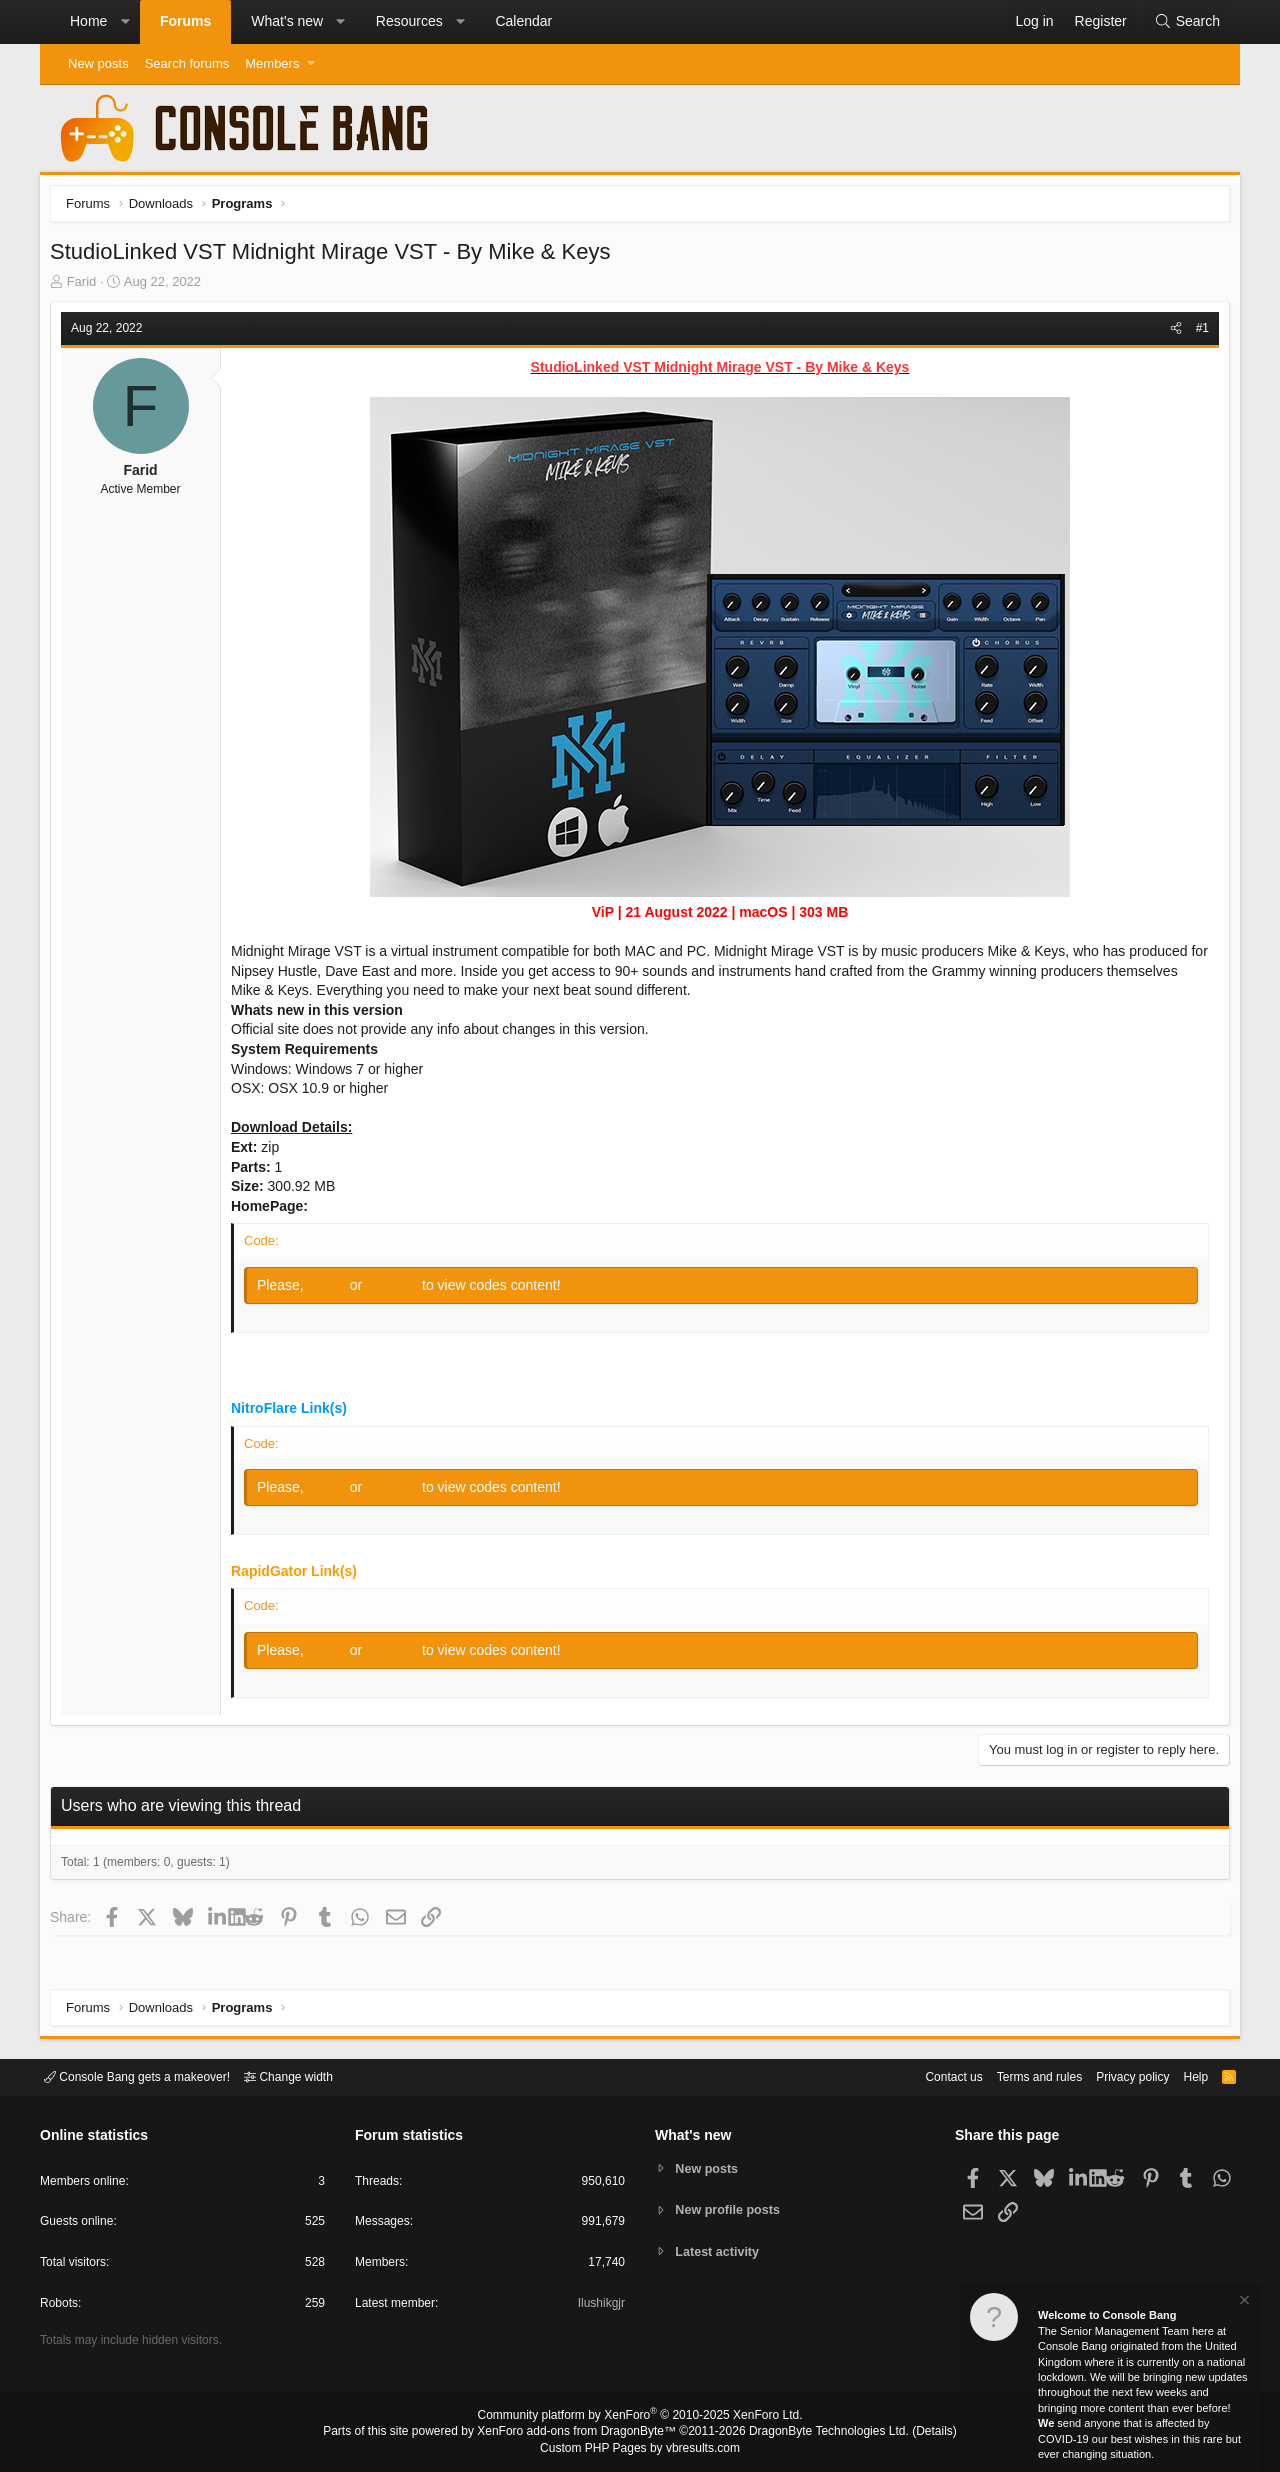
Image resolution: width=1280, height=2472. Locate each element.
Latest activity (720, 2252)
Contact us (923, 2075)
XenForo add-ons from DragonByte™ (582, 2433)
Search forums (187, 63)
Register (399, 1290)
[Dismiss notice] (1243, 2302)
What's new (287, 21)
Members (272, 63)
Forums (185, 21)
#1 (1197, 333)
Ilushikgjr (599, 2306)
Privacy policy (1115, 2075)
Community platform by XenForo (640, 2418)
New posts (98, 63)
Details (910, 2433)
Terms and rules (1015, 2075)
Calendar (523, 21)
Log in (334, 1290)
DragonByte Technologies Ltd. (813, 2433)
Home (88, 21)
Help (1183, 2075)
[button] (125, 22)
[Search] (1187, 22)
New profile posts (731, 2209)
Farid (87, 286)
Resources (409, 21)
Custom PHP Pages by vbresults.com (639, 2449)
